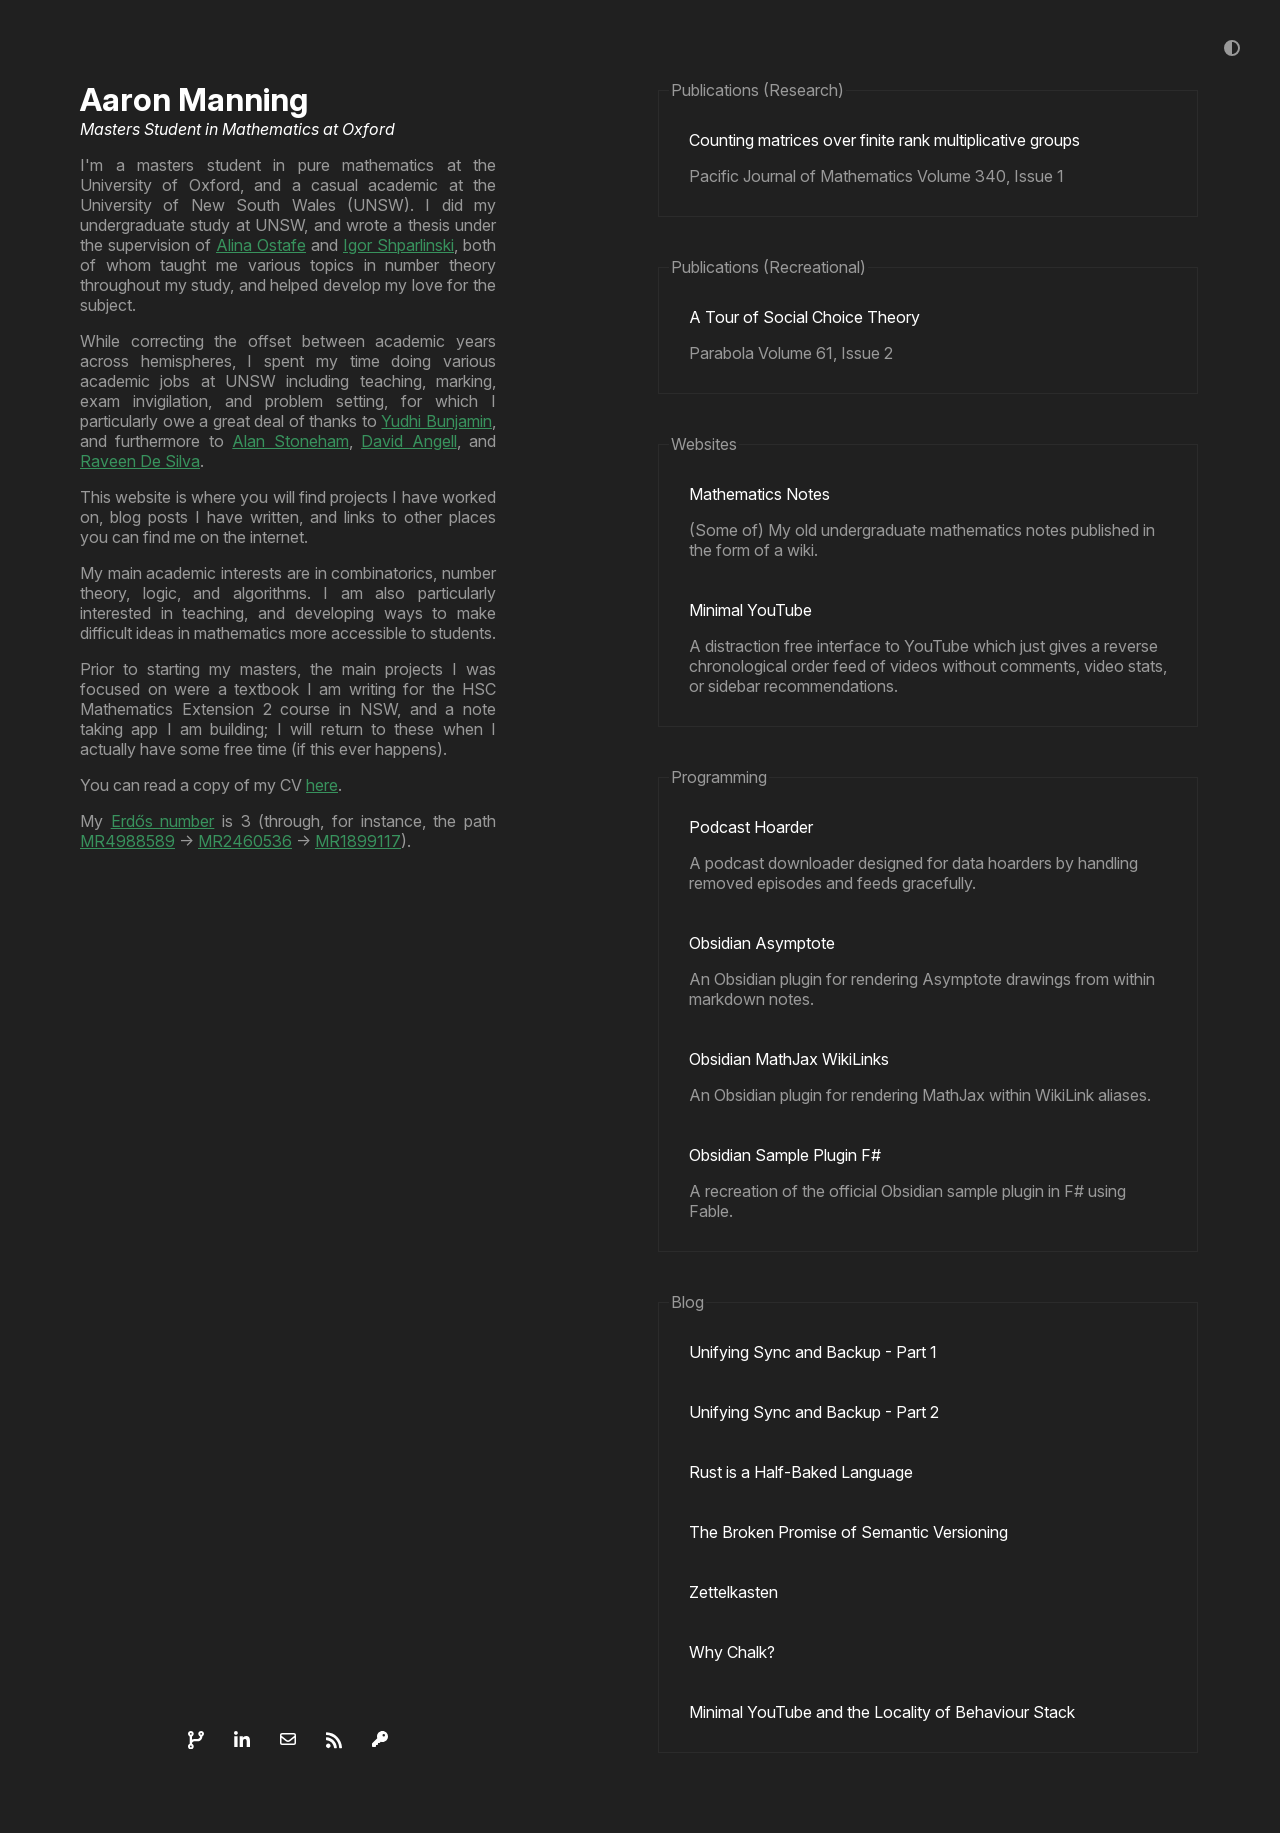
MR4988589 (127, 841)
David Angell (408, 441)
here (322, 785)
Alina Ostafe (261, 245)
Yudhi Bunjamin (436, 421)
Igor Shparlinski (398, 245)
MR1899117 (358, 841)
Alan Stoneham (290, 441)
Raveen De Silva (140, 461)
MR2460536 (245, 841)
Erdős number (163, 821)
